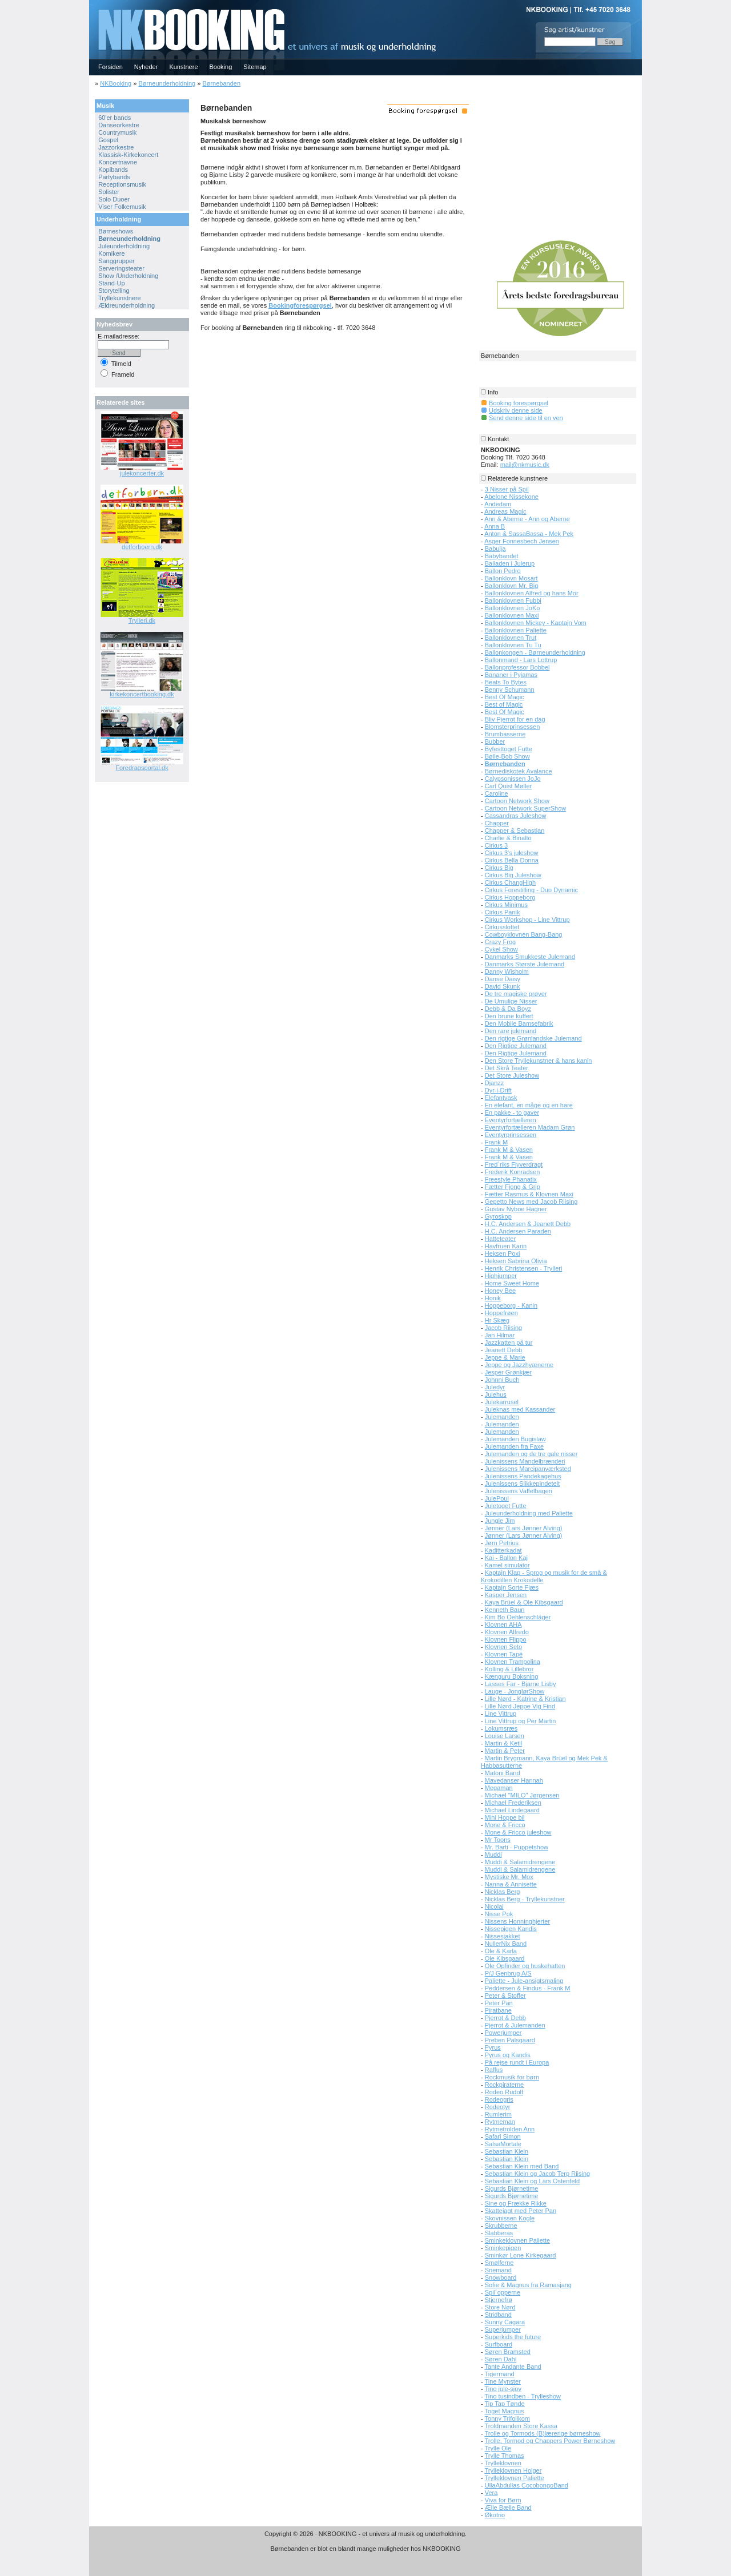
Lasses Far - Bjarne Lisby (520, 1683)
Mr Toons (498, 1839)
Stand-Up (111, 283)
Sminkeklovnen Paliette (517, 2240)
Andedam (497, 504)
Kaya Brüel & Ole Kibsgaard (524, 1602)
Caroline (496, 793)
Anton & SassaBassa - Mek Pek (528, 533)
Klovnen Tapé (504, 1654)
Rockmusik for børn (512, 2077)
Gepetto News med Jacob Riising (531, 1201)
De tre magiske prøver (516, 993)
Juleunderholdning (124, 246)
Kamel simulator (507, 1565)
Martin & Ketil (503, 1743)
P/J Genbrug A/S (508, 1973)
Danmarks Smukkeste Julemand (530, 956)
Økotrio (495, 2515)
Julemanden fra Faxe (514, 1446)
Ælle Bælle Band (508, 2507)
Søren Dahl (501, 2359)
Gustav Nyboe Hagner (516, 1209)
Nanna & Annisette (511, 1884)
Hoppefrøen (501, 1312)
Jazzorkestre (116, 147)
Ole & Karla (501, 1951)
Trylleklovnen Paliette (514, 2477)
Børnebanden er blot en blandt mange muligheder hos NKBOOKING (365, 2548)
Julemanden (502, 1416)
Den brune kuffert (509, 1016)
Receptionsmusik (122, 184)
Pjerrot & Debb (505, 2017)
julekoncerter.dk (142, 473)
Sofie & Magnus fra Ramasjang (528, 2284)
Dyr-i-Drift (498, 1090)
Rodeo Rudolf (504, 2092)
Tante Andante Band (513, 2366)
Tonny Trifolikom (507, 2418)
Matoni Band (502, 1772)
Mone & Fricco (505, 1824)
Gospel (108, 139)
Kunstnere (183, 66)
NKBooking (115, 83)
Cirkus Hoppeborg (510, 897)
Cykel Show (501, 949)
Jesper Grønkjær (508, 1372)
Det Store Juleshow (512, 1075)
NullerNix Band (506, 1943)
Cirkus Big (499, 867)
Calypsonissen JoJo (513, 778)
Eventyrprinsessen (511, 1134)
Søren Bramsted (508, 2351)
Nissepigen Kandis (511, 1928)
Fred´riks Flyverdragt (514, 1164)
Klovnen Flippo (506, 1639)
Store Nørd (500, 2307)
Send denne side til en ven (526, 417)
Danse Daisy (502, 978)
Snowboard (501, 2277)
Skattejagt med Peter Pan (520, 2210)
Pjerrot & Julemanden (515, 2025)
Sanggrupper (116, 260)
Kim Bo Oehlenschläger (518, 1617)
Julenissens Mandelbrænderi (525, 1461)
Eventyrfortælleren (510, 1119)
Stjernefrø (498, 2299)
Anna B (494, 526)
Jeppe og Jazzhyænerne (519, 1364)
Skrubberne (501, 2225)
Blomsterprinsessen (512, 726)
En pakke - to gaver (512, 1112)
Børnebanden (221, 83)
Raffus (494, 2069)
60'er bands (114, 117)
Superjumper (503, 2329)
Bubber (495, 741)
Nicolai (494, 1906)
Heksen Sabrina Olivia (516, 1260)
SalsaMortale (503, 2143)
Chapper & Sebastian (515, 830)
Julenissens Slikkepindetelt (522, 1483)
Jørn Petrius (502, 1542)
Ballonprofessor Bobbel (517, 667)
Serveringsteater (121, 268)
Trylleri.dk (141, 620)
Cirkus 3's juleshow (512, 852)
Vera (491, 2492)
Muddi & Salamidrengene (520, 1862)
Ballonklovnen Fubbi (513, 600)
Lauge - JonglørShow (515, 1691)
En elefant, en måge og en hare (529, 1105)
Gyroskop (498, 1216)
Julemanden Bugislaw (515, 1439)
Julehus (496, 1394)
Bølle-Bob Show (507, 756)
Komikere (111, 253)
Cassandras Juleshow (516, 815)
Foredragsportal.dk (141, 767)
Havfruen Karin (506, 1246)
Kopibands (113, 169)
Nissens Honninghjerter (517, 1921)
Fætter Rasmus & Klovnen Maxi (529, 1194)
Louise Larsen (504, 1735)
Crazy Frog (500, 941)
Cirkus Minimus (506, 904)
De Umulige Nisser (511, 1001)
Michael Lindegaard (512, 1810)
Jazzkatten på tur (509, 1342)
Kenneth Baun (505, 1609)
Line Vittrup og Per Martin (520, 1721)
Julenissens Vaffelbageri (518, 1490)
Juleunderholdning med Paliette (529, 1513)
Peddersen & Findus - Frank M (528, 1988)
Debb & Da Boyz (508, 1008)
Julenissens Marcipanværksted (528, 1468)
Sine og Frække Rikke (516, 2203)
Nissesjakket (502, 1936)
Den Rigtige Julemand (516, 1045)
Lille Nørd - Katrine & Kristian (525, 1698)
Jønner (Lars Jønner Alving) (524, 1528)
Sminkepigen (503, 2247)
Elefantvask (501, 1097)
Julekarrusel (502, 1401)
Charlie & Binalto (508, 838)
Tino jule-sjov (503, 2388)
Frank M (496, 1142)
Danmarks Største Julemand (524, 964)
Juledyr (495, 1387)
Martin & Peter (505, 1750)
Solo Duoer (114, 199)
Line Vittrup (500, 1713)
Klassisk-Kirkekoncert (128, 154)
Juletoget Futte (506, 1505)
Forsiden (110, 66)
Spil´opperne (502, 2292)
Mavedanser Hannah (514, 1780)
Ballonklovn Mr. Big (512, 585)
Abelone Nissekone (511, 496)
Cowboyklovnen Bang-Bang (524, 934)
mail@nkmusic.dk (524, 464)
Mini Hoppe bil (505, 1817)
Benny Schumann (510, 689)
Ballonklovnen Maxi (512, 615)
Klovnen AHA (503, 1624)
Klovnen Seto (503, 1646)
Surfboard (498, 2344)
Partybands (114, 177)
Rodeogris (499, 2099)
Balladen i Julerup (510, 563)
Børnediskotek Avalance (518, 771)
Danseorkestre (118, 125)
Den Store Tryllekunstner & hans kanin (538, 1060)
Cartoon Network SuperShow (525, 808)
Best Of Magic (504, 697)
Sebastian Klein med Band (522, 2166)
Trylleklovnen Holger (513, 2470)
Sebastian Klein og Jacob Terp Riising (537, 2173)
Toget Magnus (504, 2411)
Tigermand (500, 2374)
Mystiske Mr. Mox (509, 1876)
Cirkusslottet (502, 927)
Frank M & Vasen (509, 1149)
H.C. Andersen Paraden (518, 1231)
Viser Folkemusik (122, 206)
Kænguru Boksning (512, 1676)
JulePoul (497, 1498)
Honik (493, 1298)
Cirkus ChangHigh (510, 882)
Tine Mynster (503, 2381)
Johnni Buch (502, 1379)
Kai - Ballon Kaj (506, 1557)
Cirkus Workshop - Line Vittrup (527, 919)
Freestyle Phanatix (511, 1179)
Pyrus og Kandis (508, 2054)
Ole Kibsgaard (505, 1958)
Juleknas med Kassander (520, 1409)
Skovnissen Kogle (510, 2218)
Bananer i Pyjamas (511, 674)
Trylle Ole (498, 2448)
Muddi (493, 1854)
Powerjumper (503, 2032)
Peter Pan (499, 2002)
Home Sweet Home (512, 1283)
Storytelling (113, 290)
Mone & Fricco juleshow (518, 1832)
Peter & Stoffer (505, 1995)
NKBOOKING (91, 3)
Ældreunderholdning (126, 305)
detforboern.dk (142, 546)
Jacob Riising (503, 1327)
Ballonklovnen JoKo (512, 607)
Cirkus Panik (502, 912)
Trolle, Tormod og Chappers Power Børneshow (550, 2440)
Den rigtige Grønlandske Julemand (533, 1038)
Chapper (497, 823)
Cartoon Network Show (517, 800)
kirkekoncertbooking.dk (142, 694)
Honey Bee (500, 1290)
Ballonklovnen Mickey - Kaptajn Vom (536, 622)
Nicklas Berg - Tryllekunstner (525, 1899)
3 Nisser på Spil (507, 489)
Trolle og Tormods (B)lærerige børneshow (543, 2433)
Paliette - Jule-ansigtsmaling (524, 1980)
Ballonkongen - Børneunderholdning (535, 652)
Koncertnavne (117, 162)
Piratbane (498, 2010)
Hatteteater (500, 1238)
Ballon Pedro (503, 570)
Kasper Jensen (506, 1594)
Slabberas (499, 2233)
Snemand (498, 2270)
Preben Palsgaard (510, 2040)
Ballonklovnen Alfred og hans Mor (532, 593)
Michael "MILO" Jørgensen (522, 1795)
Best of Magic (504, 704)
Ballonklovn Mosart (511, 578)
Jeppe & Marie (505, 1357)
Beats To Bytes (506, 682)
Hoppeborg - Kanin (511, 1305)
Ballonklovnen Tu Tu (513, 645)
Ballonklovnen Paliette (516, 630)
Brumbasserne (505, 734)
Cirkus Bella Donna (512, 860)
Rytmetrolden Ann (510, 2129)
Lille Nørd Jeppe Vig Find (520, 1706)
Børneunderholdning (166, 83)
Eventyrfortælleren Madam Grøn (530, 1127)
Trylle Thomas (504, 2455)
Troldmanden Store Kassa (521, 2425)
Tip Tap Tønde (505, 2403)
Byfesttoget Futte (508, 748)
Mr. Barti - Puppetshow (516, 1847)
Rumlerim (498, 2114)
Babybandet (502, 556)
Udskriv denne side (516, 410)
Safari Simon (503, 2136)
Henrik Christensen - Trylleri (524, 1268)
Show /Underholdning (128, 275)
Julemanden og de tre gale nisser (531, 1453)
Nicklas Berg (502, 1891)
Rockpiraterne (504, 2084)
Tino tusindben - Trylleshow (523, 2396)
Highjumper (501, 1275)
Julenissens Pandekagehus (523, 1476)
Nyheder (146, 66)
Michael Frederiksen (513, 1802)
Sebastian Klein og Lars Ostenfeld (532, 2181)
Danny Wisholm (507, 971)
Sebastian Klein (506, 2151)
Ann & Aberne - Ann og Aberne (527, 518)
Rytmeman (500, 2121)
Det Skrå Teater (506, 1068)
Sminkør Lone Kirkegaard (520, 2255)
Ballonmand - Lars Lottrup (521, 659)
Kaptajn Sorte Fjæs (512, 1587)
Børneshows (115, 231)
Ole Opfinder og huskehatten (525, 1965)
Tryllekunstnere (119, 298)
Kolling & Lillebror (509, 1669)
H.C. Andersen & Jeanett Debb (528, 1223)
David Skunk (502, 986)
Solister (108, 191)
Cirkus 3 (496, 845)
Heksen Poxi (502, 1253)
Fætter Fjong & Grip (512, 1186)
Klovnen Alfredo (507, 1631)
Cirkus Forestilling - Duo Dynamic (531, 889)
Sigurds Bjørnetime (512, 2188)
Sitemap (254, 66)
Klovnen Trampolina (512, 1661)
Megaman (499, 1787)
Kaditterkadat (503, 1550)
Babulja (495, 548)
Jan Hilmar (500, 1335)
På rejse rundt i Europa (517, 2062)
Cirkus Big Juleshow (513, 875)
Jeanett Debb (503, 1350)
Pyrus (493, 2047)
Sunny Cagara (505, 2322)
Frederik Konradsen (512, 1171)
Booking (221, 66)
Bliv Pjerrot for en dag (515, 719)
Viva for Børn (503, 2500)
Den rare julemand (511, 1030)
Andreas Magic (505, 511)
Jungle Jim (500, 1520)
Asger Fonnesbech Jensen (521, 541)
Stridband (498, 2314)
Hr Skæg (497, 1320)
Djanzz (494, 1082)
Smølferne (499, 2262)
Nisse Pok (499, 1913)
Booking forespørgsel (518, 403)
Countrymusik (117, 132)
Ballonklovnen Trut (511, 637)
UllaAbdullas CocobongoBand (526, 2485)
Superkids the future (513, 2336)
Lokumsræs (501, 1728)
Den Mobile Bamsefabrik (519, 1023)
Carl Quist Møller (508, 786)
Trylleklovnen (503, 2463)
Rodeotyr (498, 2106)
